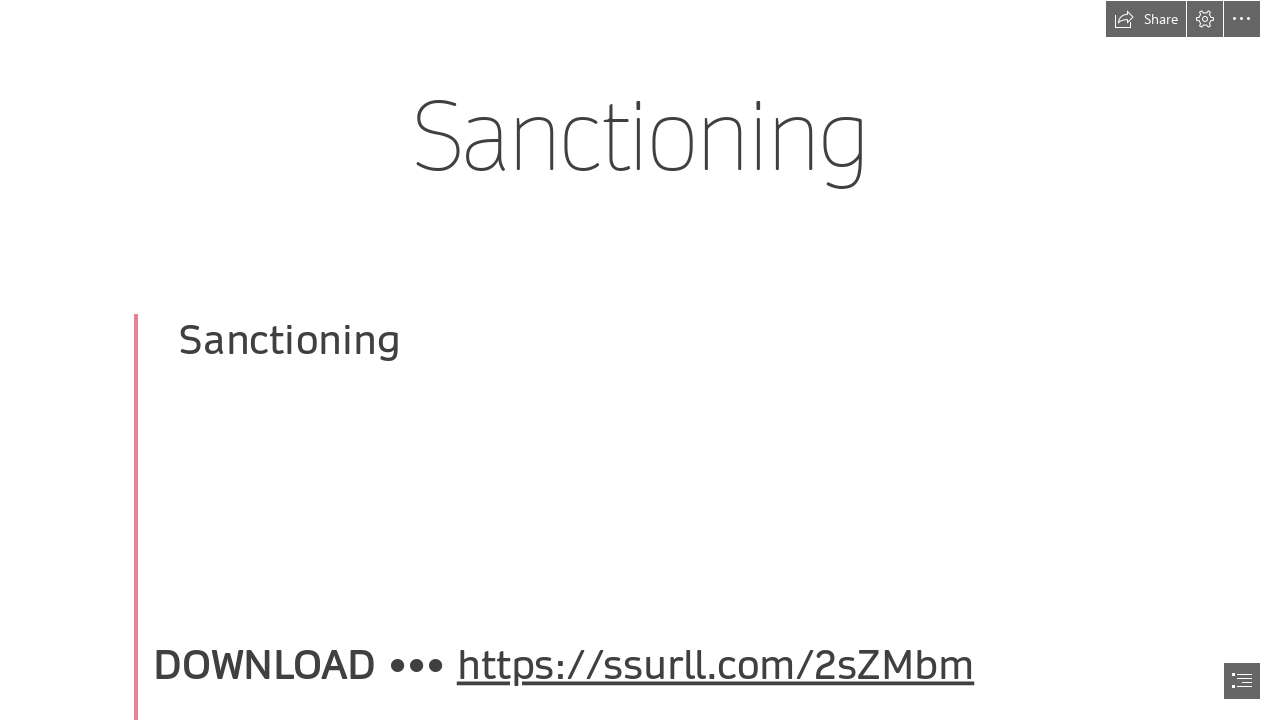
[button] (1146, 19)
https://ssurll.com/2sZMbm (716, 666)
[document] (640, 360)
